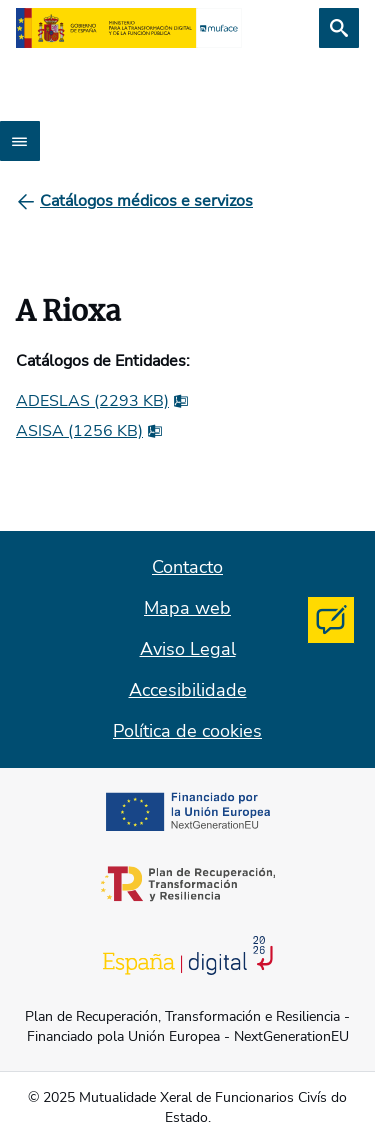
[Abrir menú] (20, 141)
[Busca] (339, 28)
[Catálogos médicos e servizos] (146, 201)
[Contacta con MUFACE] (331, 620)
